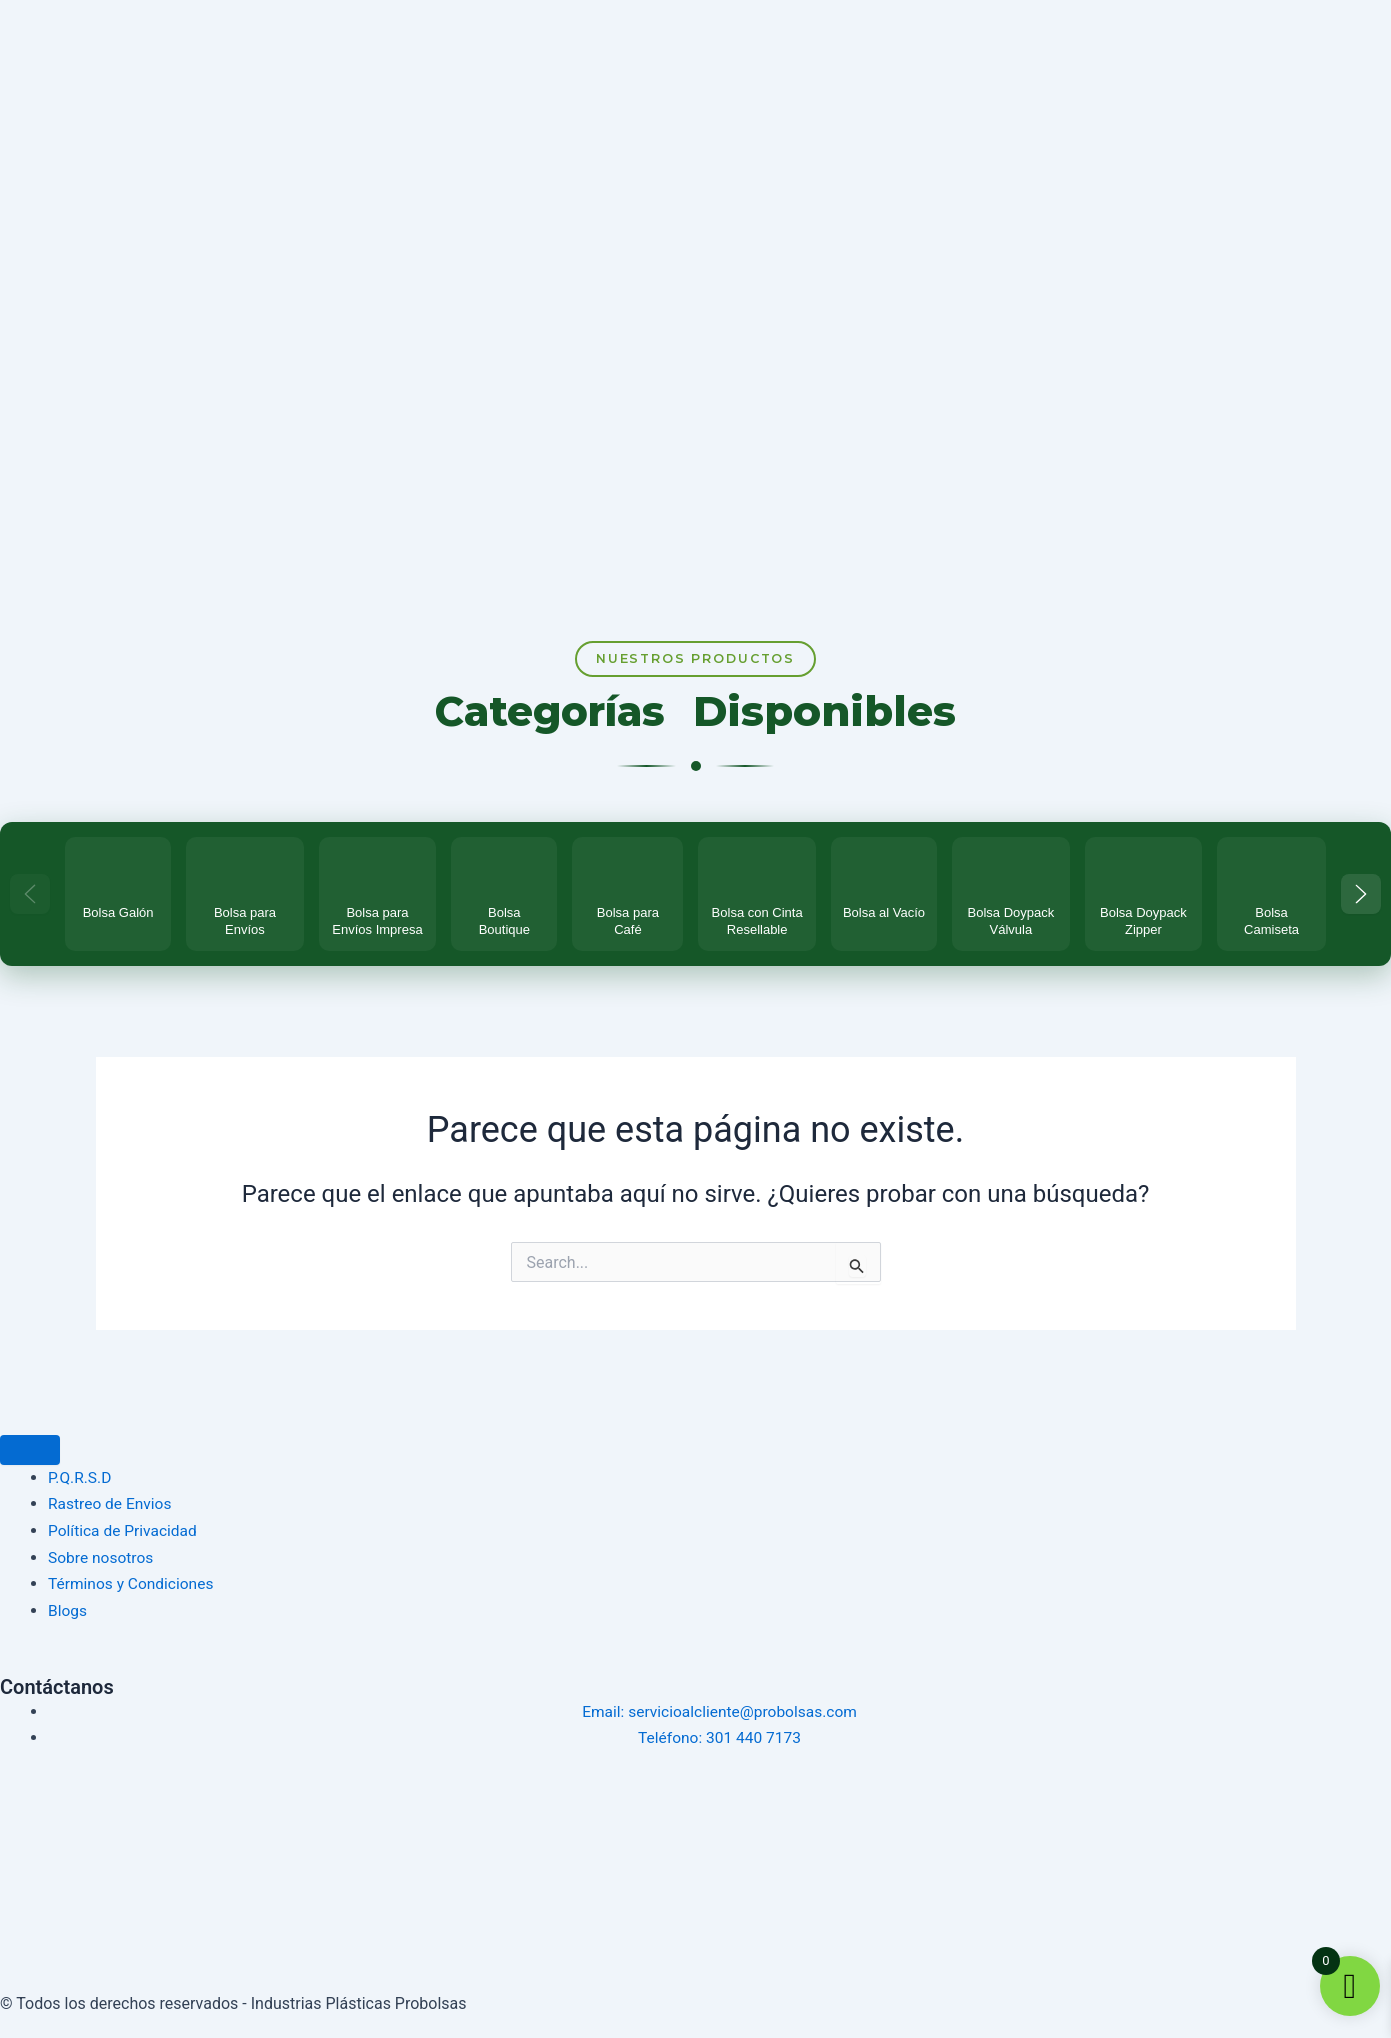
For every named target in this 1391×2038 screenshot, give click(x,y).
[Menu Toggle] (30, 1452)
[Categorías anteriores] (30, 901)
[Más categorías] (1361, 901)
